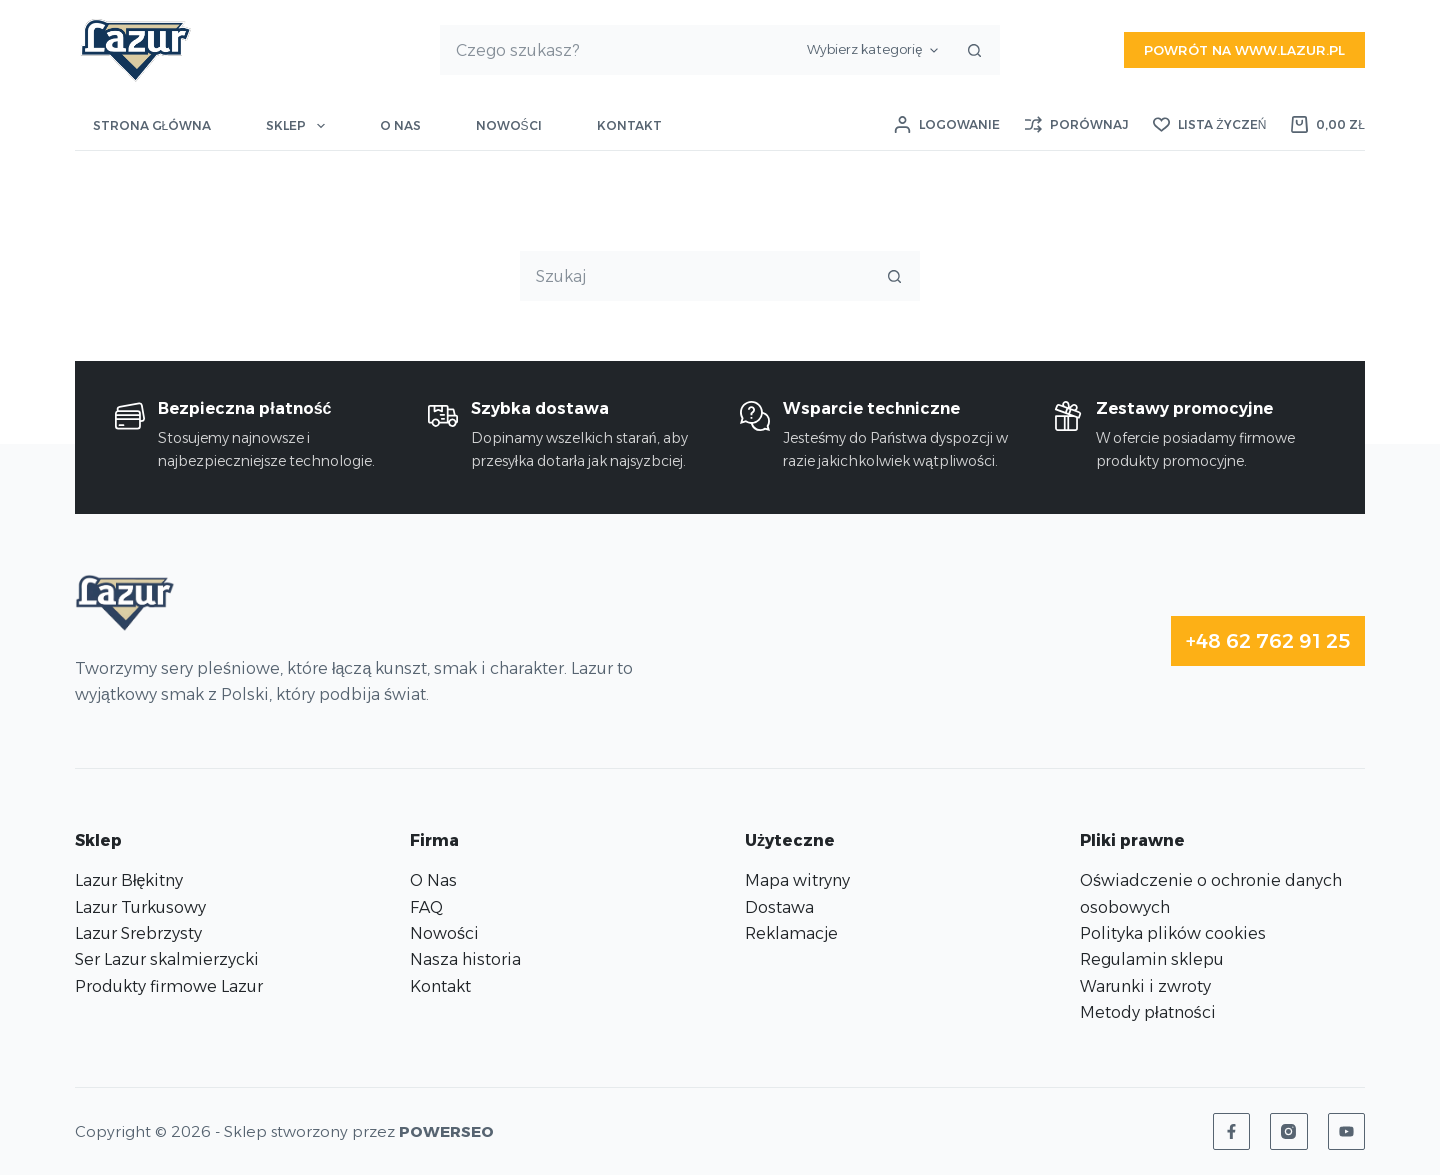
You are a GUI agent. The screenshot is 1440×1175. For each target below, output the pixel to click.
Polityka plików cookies (1173, 933)
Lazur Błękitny (129, 880)
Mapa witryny (797, 880)
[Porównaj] (1076, 125)
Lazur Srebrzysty (138, 933)
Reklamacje (791, 933)
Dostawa (779, 907)
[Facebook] (1232, 1132)
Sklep (299, 126)
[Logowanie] (947, 125)
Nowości (509, 125)
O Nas (433, 880)
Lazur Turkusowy (140, 907)
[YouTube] (1347, 1132)
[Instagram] (1289, 1132)
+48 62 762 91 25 (1268, 641)
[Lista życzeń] (1209, 125)
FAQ (426, 907)
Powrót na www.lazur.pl (1244, 50)
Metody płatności (1148, 1012)
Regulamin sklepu (1152, 959)
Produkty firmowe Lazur (169, 986)
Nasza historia (465, 959)
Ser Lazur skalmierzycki (167, 959)
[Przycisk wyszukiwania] (974, 50)
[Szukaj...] (619, 50)
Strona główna (152, 125)
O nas (400, 125)
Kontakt (629, 125)
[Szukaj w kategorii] (872, 50)
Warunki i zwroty (1145, 986)
